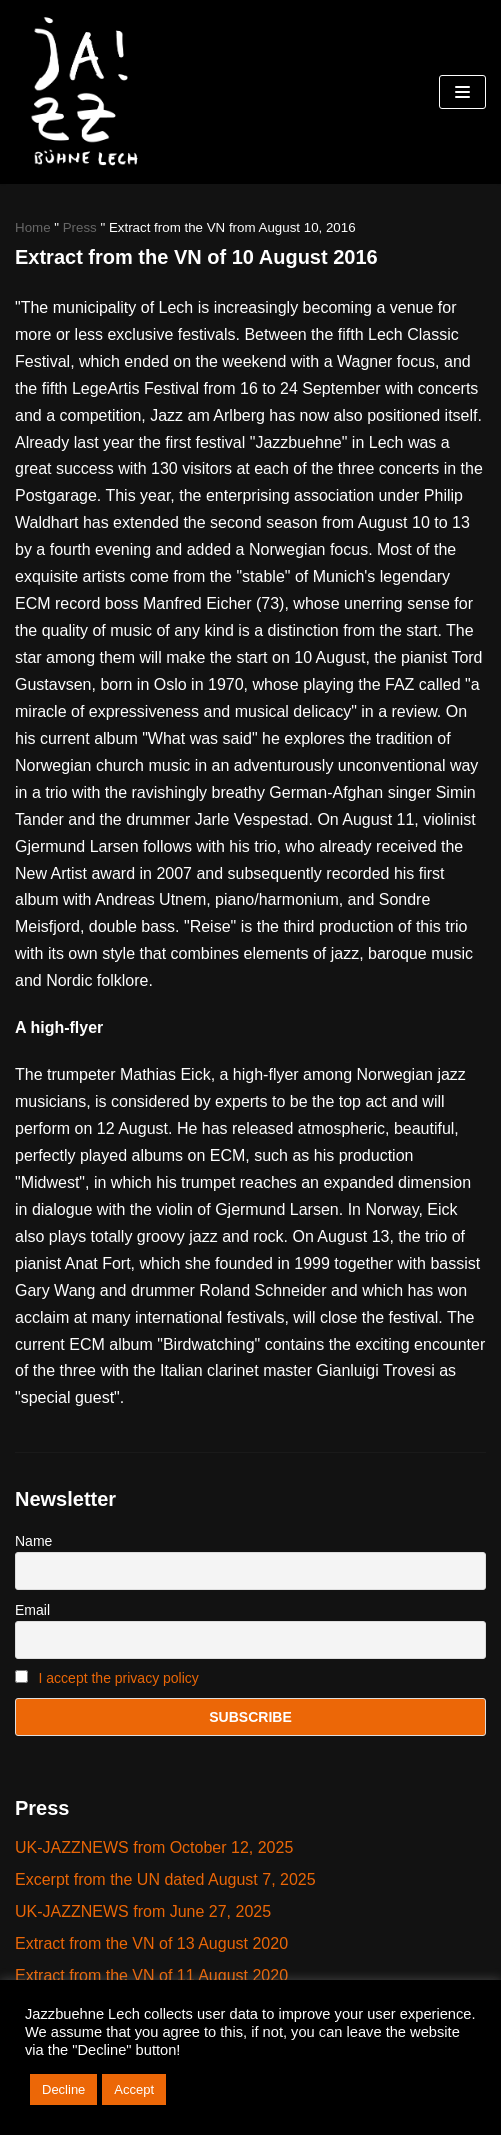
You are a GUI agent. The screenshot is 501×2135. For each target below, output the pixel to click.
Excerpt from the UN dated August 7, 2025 (165, 1879)
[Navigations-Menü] (462, 92)
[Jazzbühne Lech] (80, 92)
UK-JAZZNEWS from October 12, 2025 (154, 1847)
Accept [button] (134, 2089)
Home (33, 227)
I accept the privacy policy (119, 1678)
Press (80, 227)
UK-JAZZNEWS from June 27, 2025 (143, 1911)
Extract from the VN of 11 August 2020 (151, 1975)
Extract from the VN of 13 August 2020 (151, 1943)
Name (33, 1541)
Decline (63, 2089)
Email (32, 1610)
